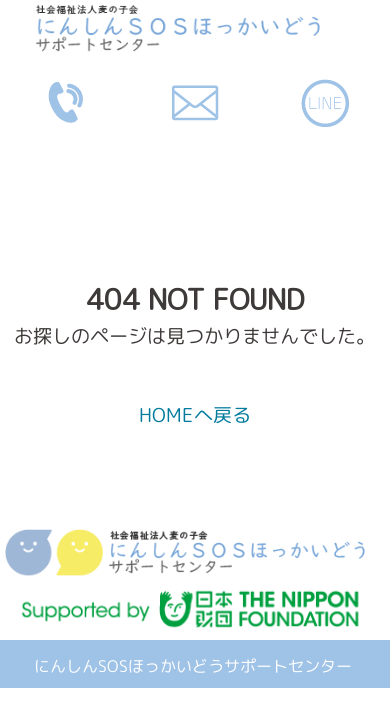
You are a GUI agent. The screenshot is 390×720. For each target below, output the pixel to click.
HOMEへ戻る (195, 414)
